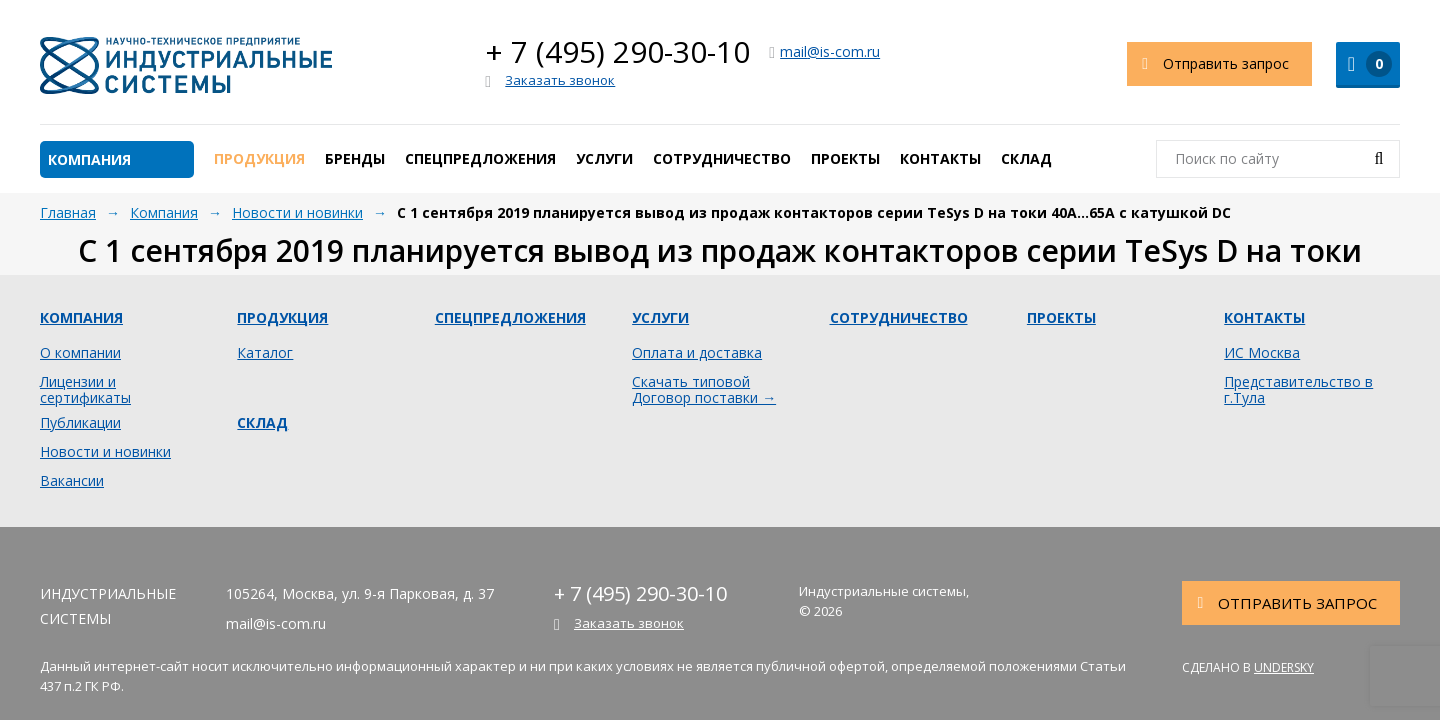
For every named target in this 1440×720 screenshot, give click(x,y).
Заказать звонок (550, 81)
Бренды (355, 158)
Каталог (265, 353)
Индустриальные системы (186, 65)
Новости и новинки (105, 452)
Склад (1026, 158)
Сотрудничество (722, 158)
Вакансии (72, 481)
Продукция (259, 158)
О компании (80, 353)
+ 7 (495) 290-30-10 (617, 51)
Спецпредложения (480, 158)
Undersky (1284, 667)
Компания (89, 159)
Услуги (604, 158)
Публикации (80, 423)
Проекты (845, 158)
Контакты (940, 158)
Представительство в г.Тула (1298, 390)
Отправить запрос (1208, 64)
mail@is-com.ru (824, 51)
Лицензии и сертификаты (85, 390)
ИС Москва (1262, 353)
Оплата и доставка (697, 353)
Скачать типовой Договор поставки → (704, 390)
